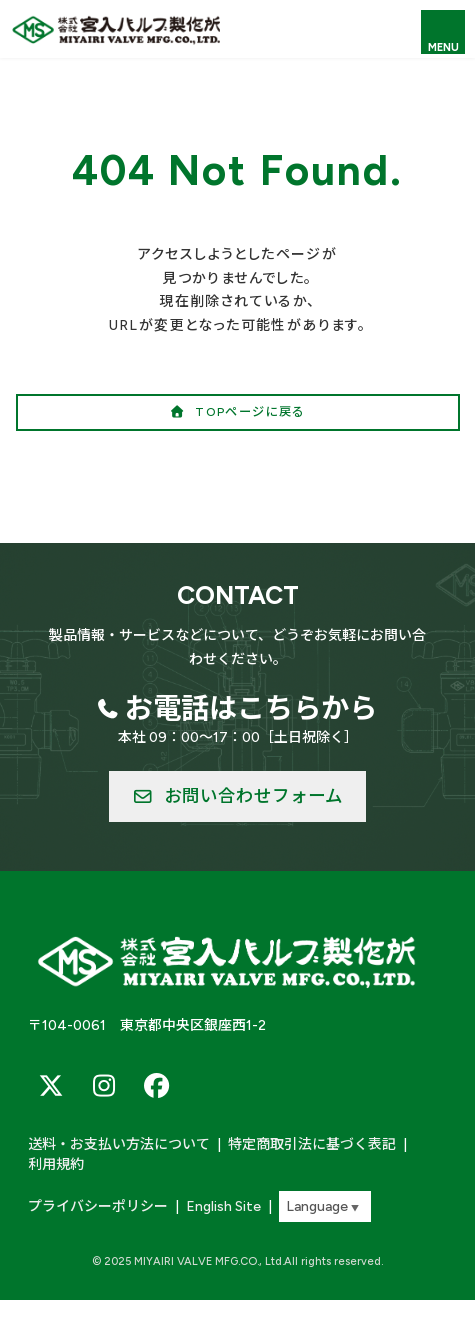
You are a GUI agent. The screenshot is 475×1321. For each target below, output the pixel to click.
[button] (238, 412)
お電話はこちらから (251, 708)
